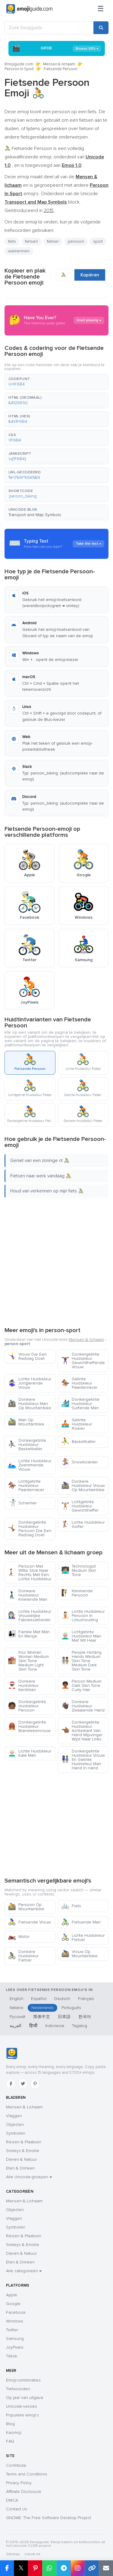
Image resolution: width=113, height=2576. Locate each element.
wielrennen (19, 251)
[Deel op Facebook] (7, 2568)
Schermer (22, 1503)
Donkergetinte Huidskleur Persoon (27, 1706)
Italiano (17, 2007)
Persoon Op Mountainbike (26, 1906)
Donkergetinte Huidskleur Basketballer (27, 1444)
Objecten (15, 2124)
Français (86, 1998)
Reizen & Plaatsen (23, 2142)
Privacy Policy (19, 2482)
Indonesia (54, 2025)
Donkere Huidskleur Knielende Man (27, 1595)
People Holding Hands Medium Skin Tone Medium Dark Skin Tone (81, 1661)
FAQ (10, 2441)
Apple (11, 2294)
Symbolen (15, 2133)
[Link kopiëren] (92, 2568)
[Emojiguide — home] (29, 9)
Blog (10, 2423)
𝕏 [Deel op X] (21, 2568)
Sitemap (13, 2554)
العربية (15, 2025)
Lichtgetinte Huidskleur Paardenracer (26, 1485)
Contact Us (16, 2509)
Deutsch (62, 1998)
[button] (56, 382)
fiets (12, 241)
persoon (76, 241)
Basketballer (78, 1442)
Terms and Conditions (26, 2474)
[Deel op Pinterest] (35, 2568)
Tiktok (11, 2356)
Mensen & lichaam (59, 64)
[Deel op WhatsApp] (49, 2568)
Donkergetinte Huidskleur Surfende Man (80, 1403)
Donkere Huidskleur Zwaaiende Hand (83, 1706)
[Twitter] (23, 2084)
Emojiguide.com (19, 64)
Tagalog (79, 2025)
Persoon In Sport (19, 69)
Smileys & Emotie (22, 2150)
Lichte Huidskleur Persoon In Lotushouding (83, 1615)
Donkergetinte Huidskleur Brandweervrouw (29, 1726)
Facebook (16, 2312)
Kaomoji (13, 2432)
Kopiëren (89, 275)
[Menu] (100, 9)
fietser (53, 241)
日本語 (64, 2016)
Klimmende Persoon (77, 1593)
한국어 (84, 2016)
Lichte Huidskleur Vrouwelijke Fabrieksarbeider (29, 1615)
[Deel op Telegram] (63, 2568)
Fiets (71, 1906)
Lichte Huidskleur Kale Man (29, 1753)
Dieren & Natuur (21, 2159)
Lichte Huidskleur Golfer (83, 1524)
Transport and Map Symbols (34, 514)
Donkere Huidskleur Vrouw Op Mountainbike (83, 1485)
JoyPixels (15, 2347)
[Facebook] (11, 2084)
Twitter (12, 2329)
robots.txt (32, 2554)
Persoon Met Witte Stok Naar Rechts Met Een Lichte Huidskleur (29, 1572)
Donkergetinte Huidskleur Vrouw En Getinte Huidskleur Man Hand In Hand (83, 1760)
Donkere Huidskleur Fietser (23, 1956)
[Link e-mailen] (106, 2568)
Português (71, 2007)
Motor (19, 1937)
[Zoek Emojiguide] (49, 27)
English (16, 1998)
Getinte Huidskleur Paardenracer (79, 1383)
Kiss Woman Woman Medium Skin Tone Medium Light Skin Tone (28, 1661)
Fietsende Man (81, 1922)
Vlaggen (14, 2115)
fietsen (31, 241)
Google (13, 2303)
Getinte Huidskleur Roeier (76, 1424)
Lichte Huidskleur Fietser (83, 1937)
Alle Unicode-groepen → (29, 2176)
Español (38, 1998)
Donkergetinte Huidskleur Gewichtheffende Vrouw (83, 1360)
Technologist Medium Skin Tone (78, 1570)
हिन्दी (33, 2025)
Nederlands (42, 2007)
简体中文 (41, 2016)
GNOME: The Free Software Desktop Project (48, 2517)
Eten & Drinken (20, 2168)
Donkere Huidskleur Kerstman (23, 1685)
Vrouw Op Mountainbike (79, 1953)
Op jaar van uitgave (24, 2397)
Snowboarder (79, 1462)
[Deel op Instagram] (78, 2568)
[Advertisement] (56, 1261)
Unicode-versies (21, 2406)
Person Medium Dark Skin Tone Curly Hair (81, 1685)
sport (98, 241)
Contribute (16, 2465)
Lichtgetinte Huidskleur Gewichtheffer (80, 1506)
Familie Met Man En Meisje (29, 1634)
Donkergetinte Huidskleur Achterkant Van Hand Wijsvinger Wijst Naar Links (81, 1731)
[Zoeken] (100, 27)
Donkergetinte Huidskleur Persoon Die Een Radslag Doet (29, 1528)
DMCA (12, 2500)
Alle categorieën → (24, 2270)
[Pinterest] (35, 2084)
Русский (17, 2016)
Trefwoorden (18, 2388)
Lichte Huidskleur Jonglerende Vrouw (29, 1383)
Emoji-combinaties (23, 2380)
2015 (49, 210)
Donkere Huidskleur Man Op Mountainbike (29, 1403)
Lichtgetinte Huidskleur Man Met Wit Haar (81, 1636)
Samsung (15, 2338)
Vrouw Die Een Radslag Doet (27, 1356)
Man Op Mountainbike (26, 1422)
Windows (14, 2321)
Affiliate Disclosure (23, 2491)
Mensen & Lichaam (24, 2107)
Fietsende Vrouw (29, 1922)
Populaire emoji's (22, 2415)
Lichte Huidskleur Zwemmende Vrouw (29, 1465)
